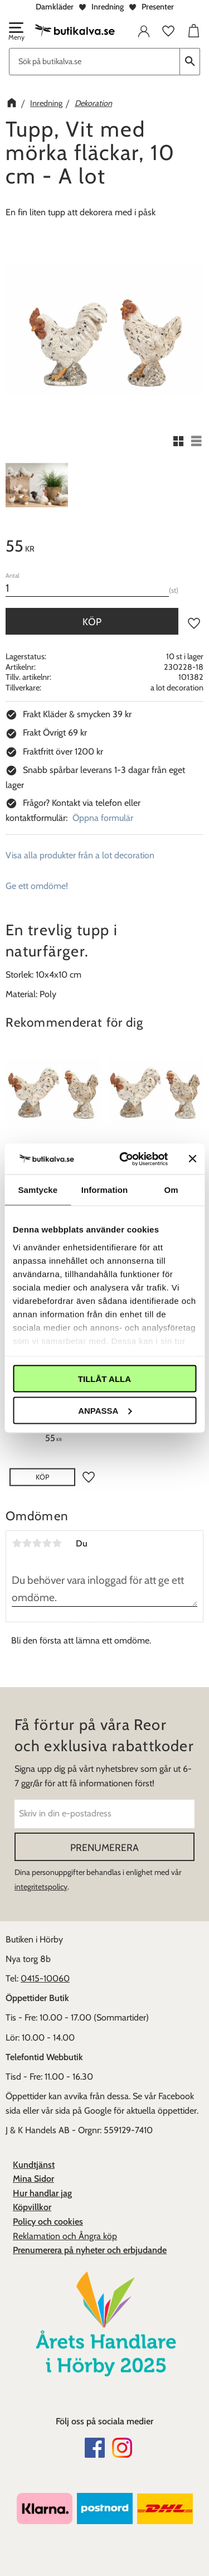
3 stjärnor (37, 1543)
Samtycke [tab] (37, 1190)
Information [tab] (104, 1190)
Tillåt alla (104, 1379)
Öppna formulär (102, 818)
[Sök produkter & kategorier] (94, 61)
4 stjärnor (47, 1543)
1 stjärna (17, 1543)
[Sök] (190, 61)
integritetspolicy (40, 1887)
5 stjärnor (57, 1543)
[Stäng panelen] (192, 1159)
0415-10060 (45, 1978)
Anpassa (105, 1410)
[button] (15, 32)
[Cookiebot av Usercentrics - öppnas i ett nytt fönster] (124, 1159)
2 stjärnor (27, 1543)
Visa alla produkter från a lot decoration (80, 855)
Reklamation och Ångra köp (65, 2236)
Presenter (158, 7)
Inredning (107, 7)
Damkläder (55, 7)
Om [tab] (171, 1190)
